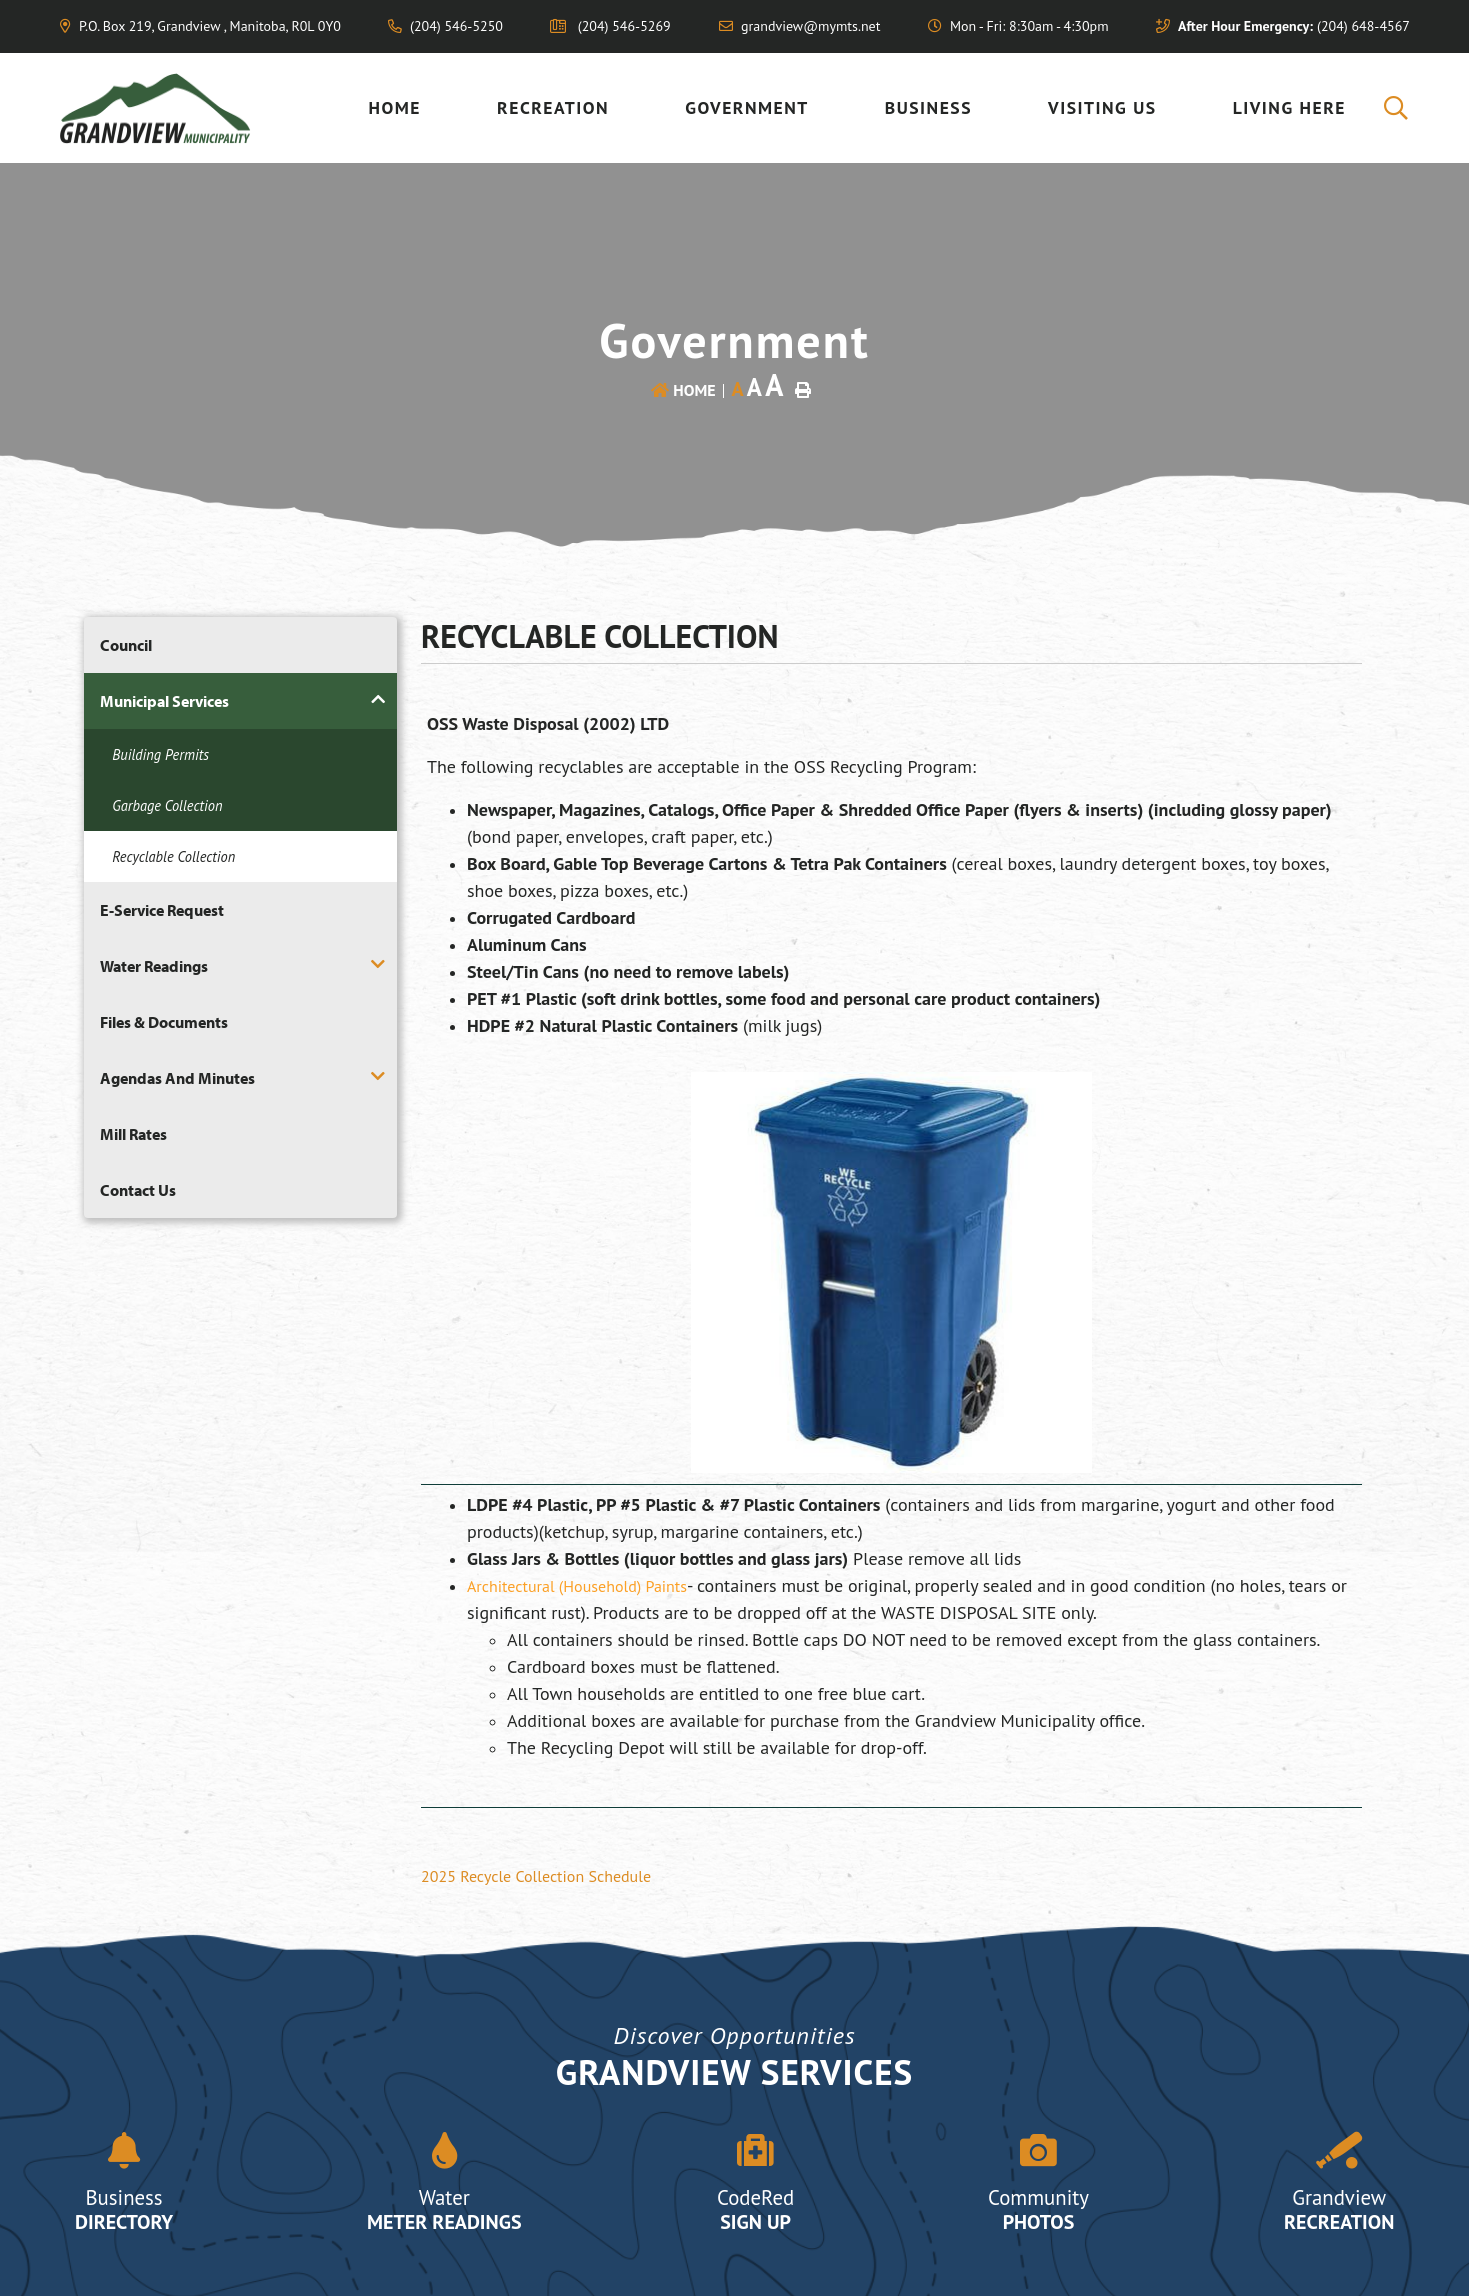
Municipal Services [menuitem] (164, 701)
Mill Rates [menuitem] (133, 1134)
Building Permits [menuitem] (160, 754)
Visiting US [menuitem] (1102, 107)
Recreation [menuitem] (553, 107)
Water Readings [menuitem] (154, 966)
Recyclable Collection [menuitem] (173, 856)
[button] (378, 699)
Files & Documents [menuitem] (164, 1022)
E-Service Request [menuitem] (162, 910)
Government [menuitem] (747, 107)
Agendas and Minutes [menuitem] (177, 1078)
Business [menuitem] (928, 107)
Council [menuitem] (126, 645)
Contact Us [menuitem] (138, 1190)
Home (694, 390)
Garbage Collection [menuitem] (167, 805)
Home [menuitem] (395, 107)
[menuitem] (1397, 108)
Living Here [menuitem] (1289, 107)
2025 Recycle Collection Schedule (536, 1876)
